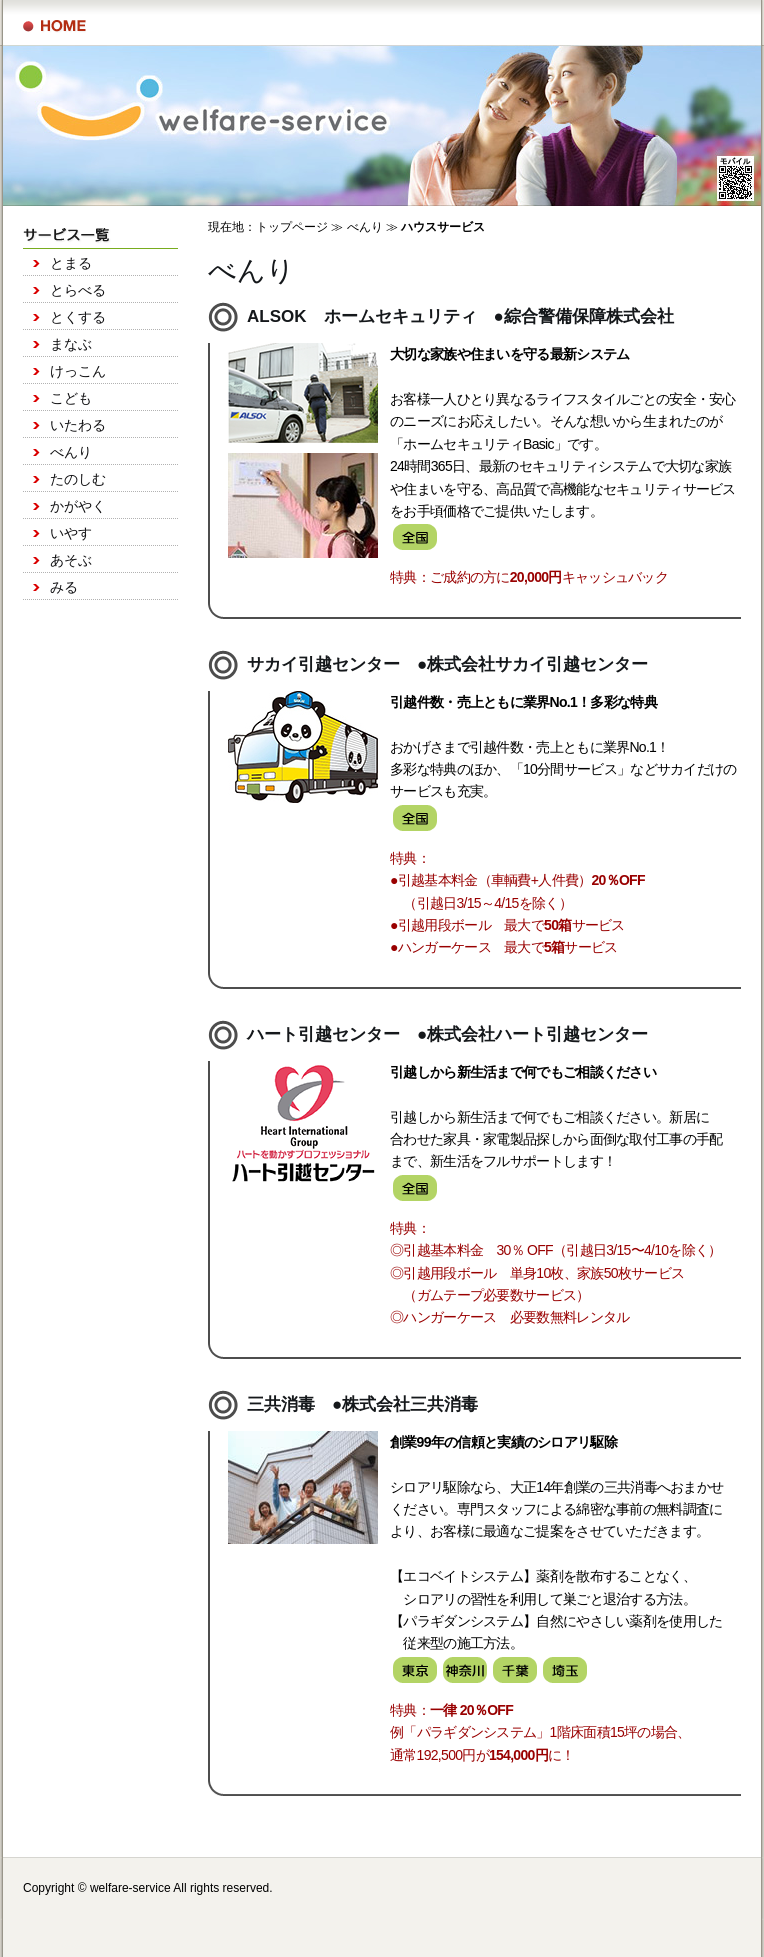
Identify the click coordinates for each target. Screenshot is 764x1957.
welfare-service (130, 1888)
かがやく (78, 506)
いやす (71, 533)
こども (71, 398)
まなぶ (71, 344)
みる (64, 587)
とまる (71, 263)
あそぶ (71, 560)
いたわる (78, 425)
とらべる (78, 290)
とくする (78, 317)
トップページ (292, 227)
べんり (71, 452)
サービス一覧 (54, 26)
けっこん (78, 371)
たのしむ (78, 479)
